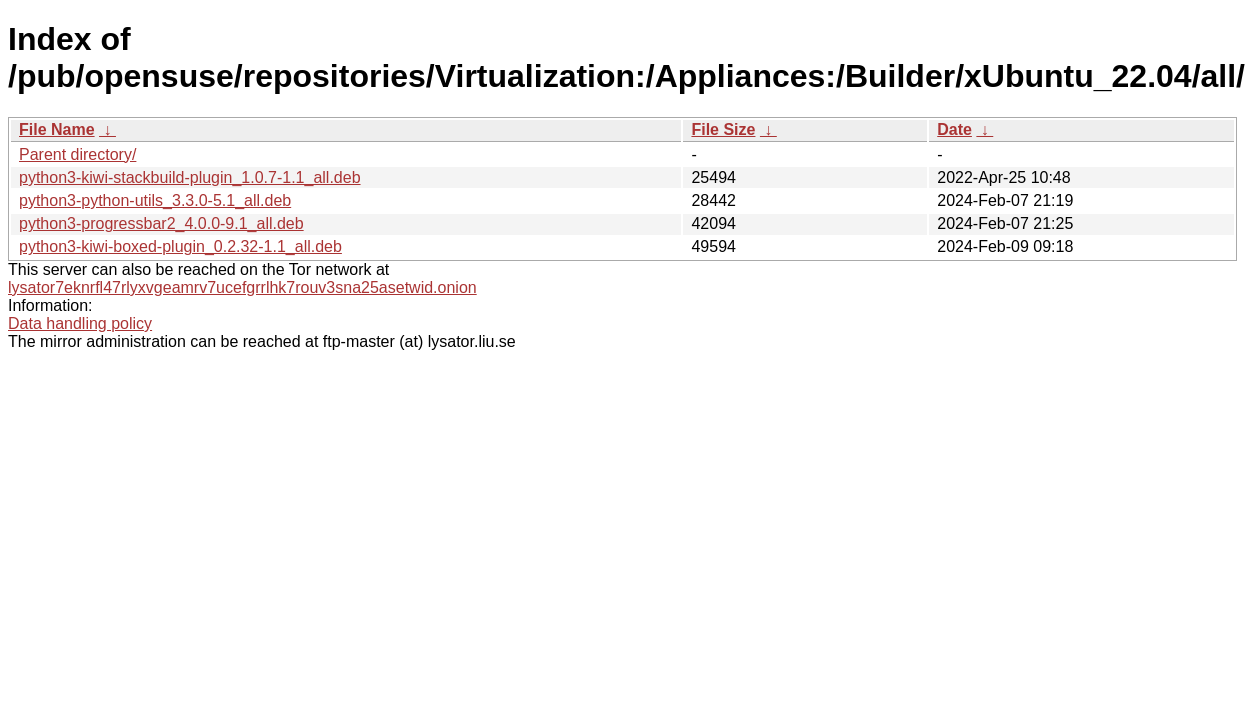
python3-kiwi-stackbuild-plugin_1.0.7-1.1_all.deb (190, 177)
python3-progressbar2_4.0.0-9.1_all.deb (161, 223)
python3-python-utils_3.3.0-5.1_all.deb (155, 200)
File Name (57, 129)
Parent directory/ (77, 154)
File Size (723, 129)
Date (954, 129)
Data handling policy (80, 323)
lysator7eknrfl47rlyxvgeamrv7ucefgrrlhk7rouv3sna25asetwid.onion (242, 287)
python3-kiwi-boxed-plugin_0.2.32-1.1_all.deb (180, 246)
